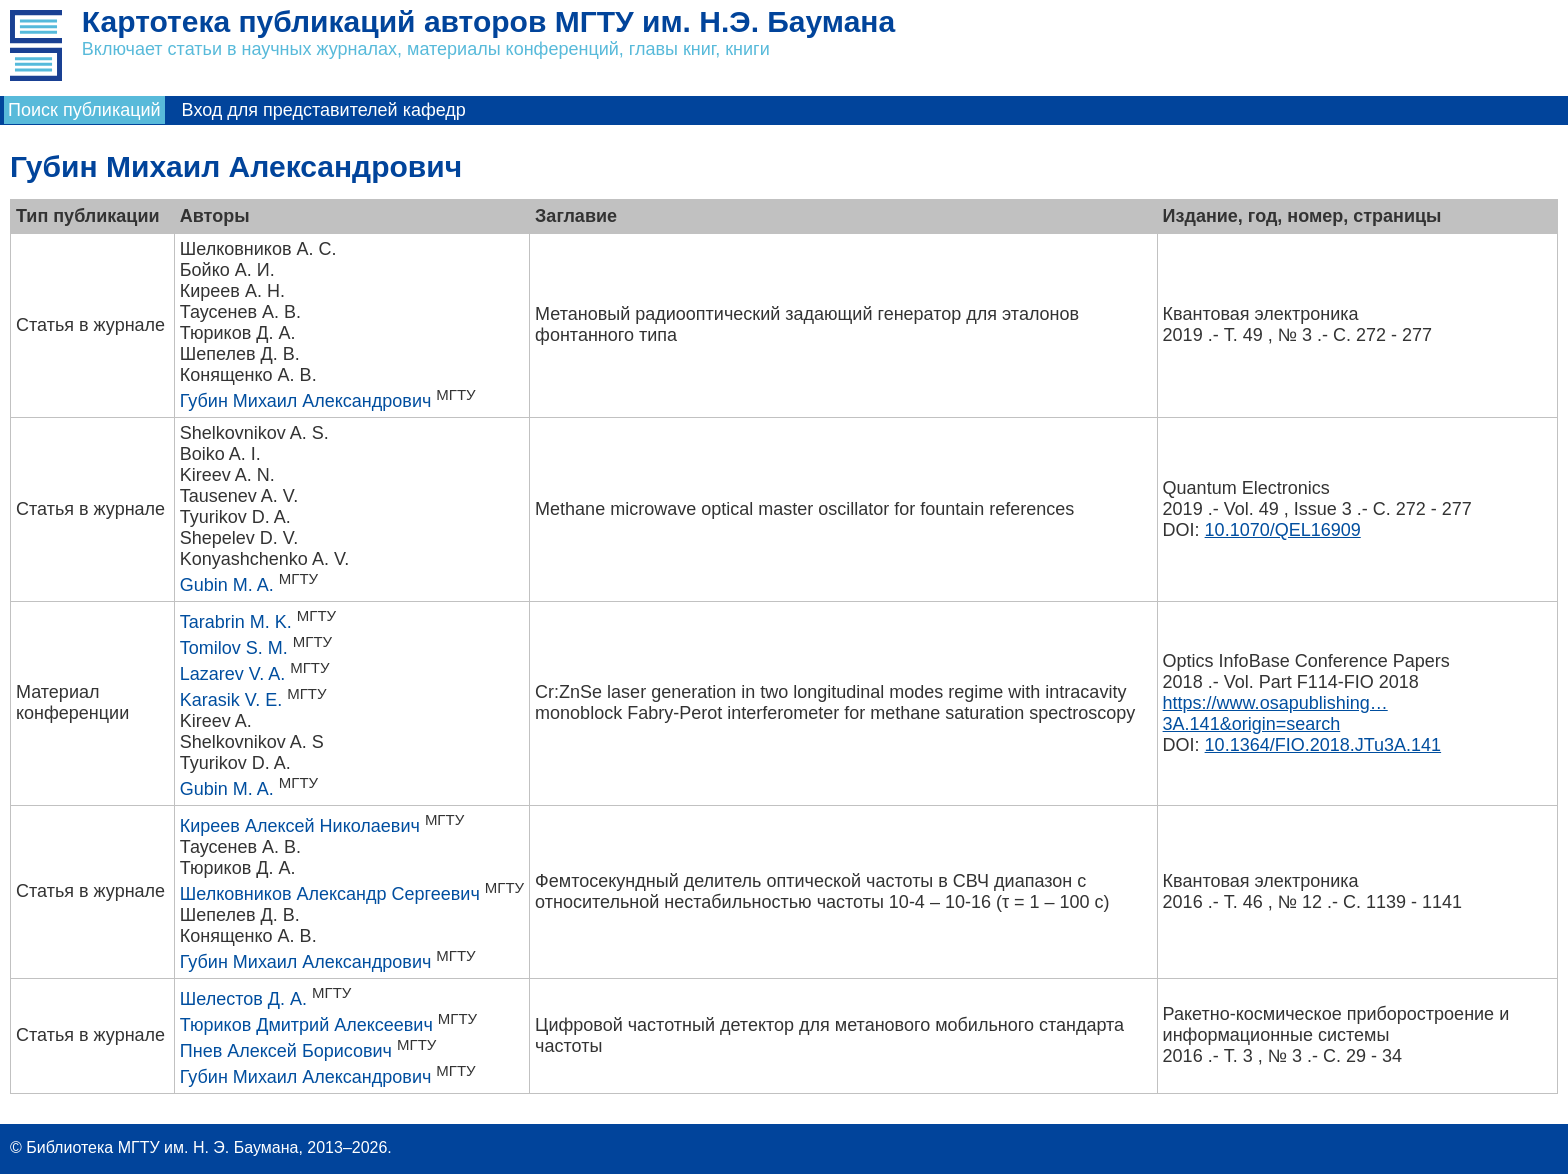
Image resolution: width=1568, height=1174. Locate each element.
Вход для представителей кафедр (324, 110)
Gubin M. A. (227, 585)
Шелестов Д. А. (243, 999)
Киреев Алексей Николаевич (300, 826)
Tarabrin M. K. (236, 622)
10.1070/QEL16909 (1283, 530)
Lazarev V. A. (232, 674)
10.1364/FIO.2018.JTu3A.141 (1323, 745)
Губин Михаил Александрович (306, 401)
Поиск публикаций (84, 110)
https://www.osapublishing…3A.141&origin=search (1275, 713)
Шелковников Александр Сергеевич (330, 894)
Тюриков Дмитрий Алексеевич (306, 1025)
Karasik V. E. (231, 700)
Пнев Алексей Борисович (286, 1051)
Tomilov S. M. (234, 648)
